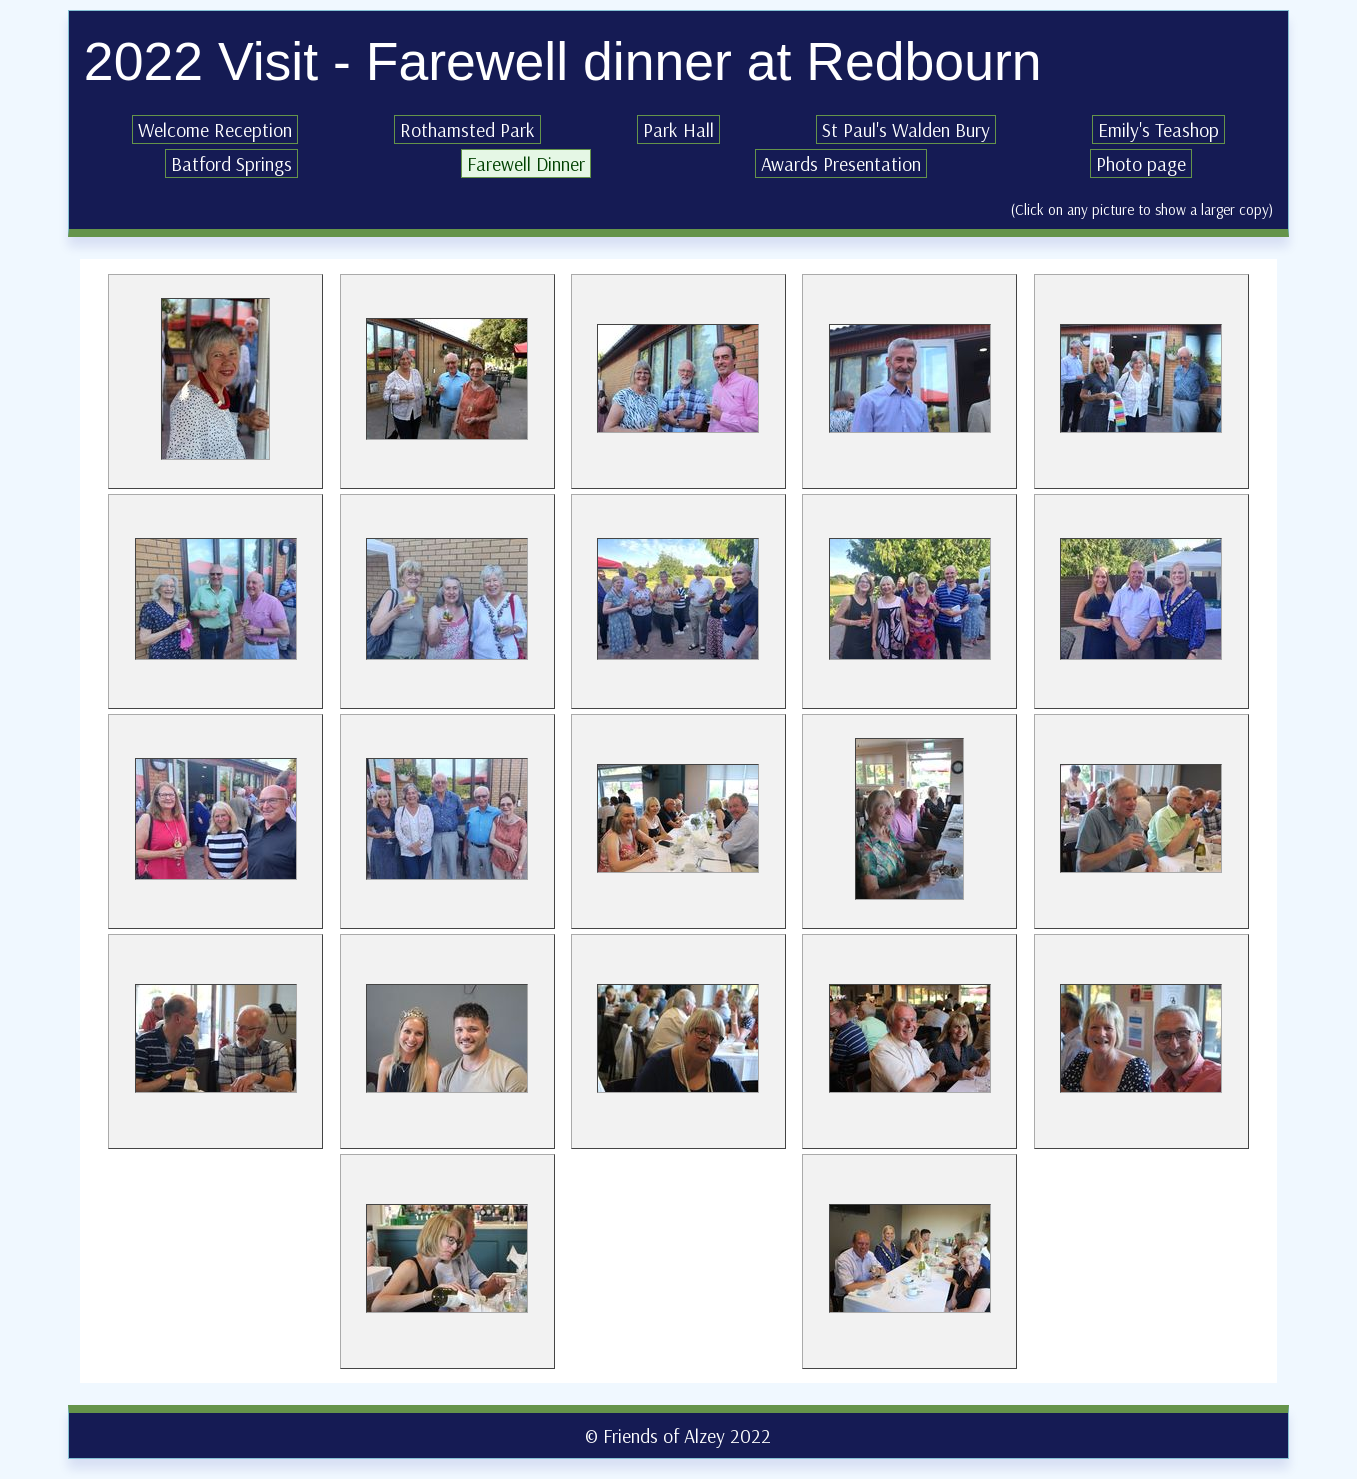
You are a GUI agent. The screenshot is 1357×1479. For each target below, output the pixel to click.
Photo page (1141, 163)
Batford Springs (231, 163)
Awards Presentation (841, 163)
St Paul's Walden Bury (906, 129)
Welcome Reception (215, 129)
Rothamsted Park (467, 129)
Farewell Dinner (526, 163)
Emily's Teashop (1158, 129)
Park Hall (678, 129)
